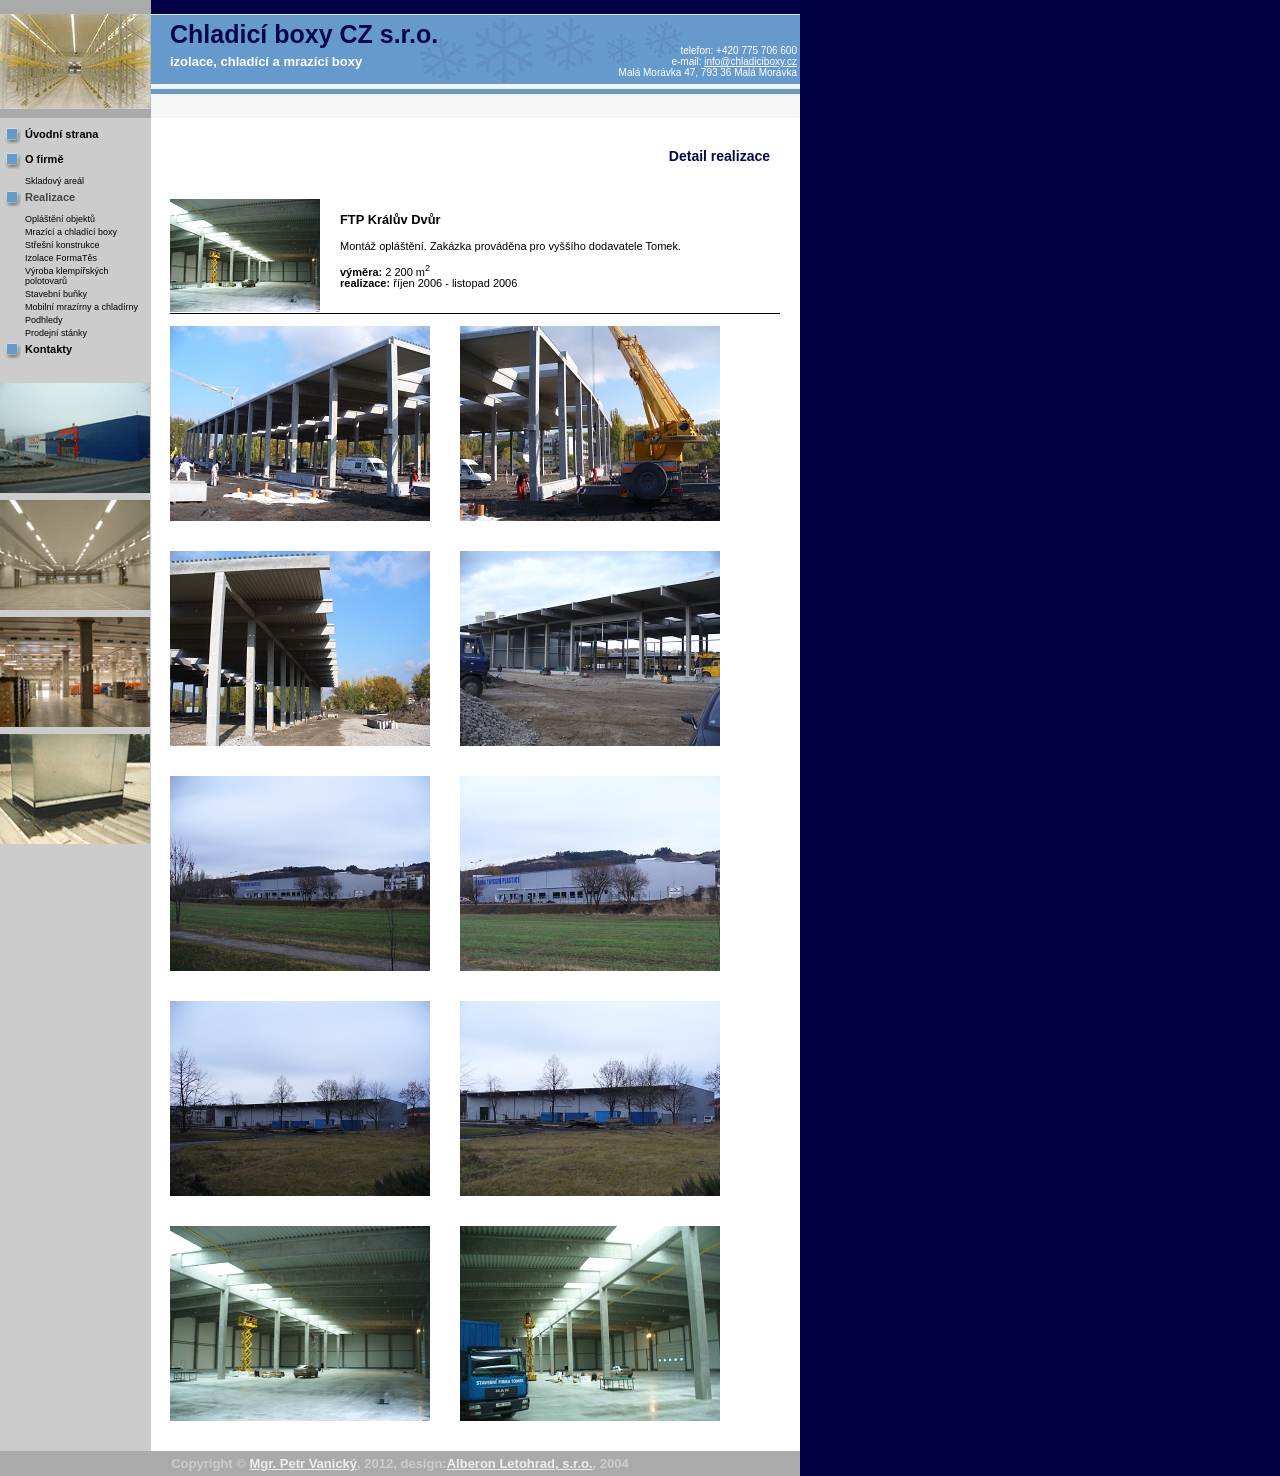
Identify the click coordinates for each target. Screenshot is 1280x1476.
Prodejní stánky (56, 333)
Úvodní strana (61, 134)
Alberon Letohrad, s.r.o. (520, 1463)
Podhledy (44, 320)
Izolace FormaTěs (61, 258)
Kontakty (48, 349)
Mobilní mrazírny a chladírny (81, 307)
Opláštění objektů (60, 219)
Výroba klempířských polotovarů (67, 276)
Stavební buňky (56, 294)
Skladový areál (54, 181)
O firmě (44, 159)
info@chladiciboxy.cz (750, 61)
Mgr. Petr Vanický (303, 1463)
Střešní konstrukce (62, 245)
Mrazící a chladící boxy (71, 232)
